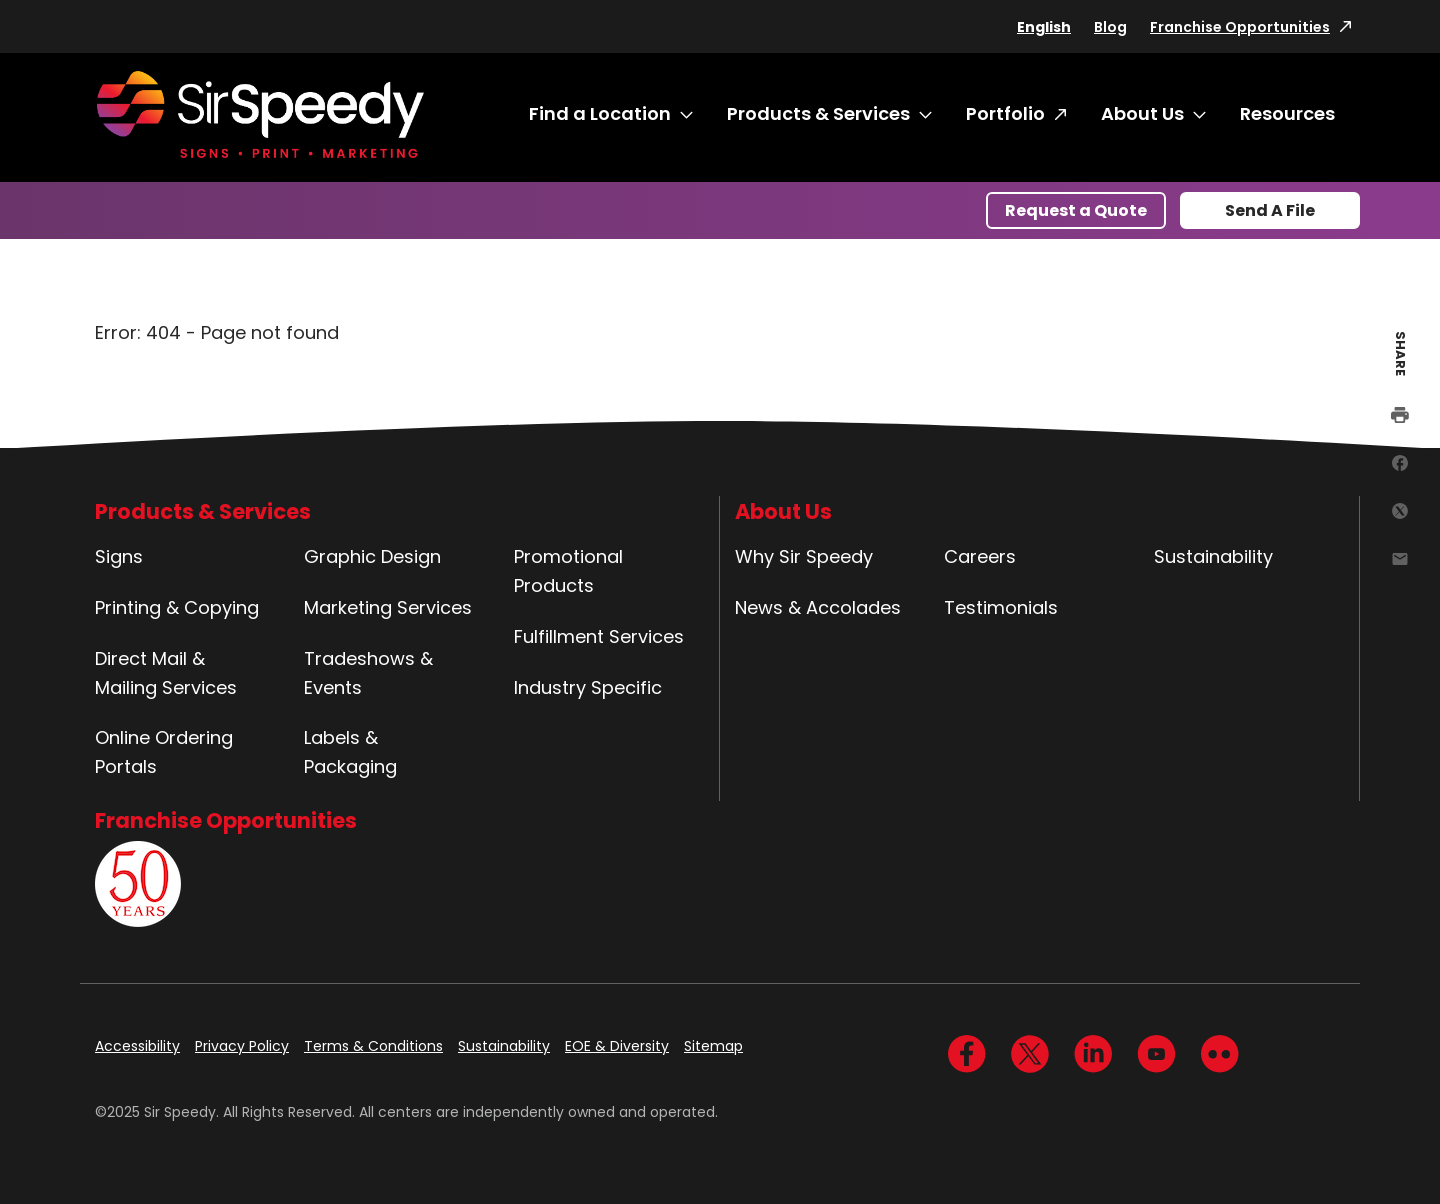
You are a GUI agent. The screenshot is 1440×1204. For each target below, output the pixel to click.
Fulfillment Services (599, 636)
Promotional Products (568, 571)
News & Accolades (818, 607)
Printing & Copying (177, 607)
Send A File (1270, 210)
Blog (1110, 27)
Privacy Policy (242, 1046)
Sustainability (1213, 556)
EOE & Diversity (617, 1046)
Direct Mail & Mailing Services (166, 673)
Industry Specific (588, 687)
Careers (980, 556)
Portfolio (1005, 113)
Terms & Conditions (373, 1046)
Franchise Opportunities (1240, 27)
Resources (1287, 113)
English (1044, 27)
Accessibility (137, 1046)
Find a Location (600, 113)
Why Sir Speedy (804, 556)
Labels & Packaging (350, 752)
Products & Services (818, 113)
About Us (1142, 113)
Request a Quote (1076, 210)
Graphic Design (372, 556)
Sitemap (713, 1046)
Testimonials (1001, 607)
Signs (119, 556)
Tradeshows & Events (368, 673)
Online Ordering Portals (164, 752)
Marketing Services (388, 607)
